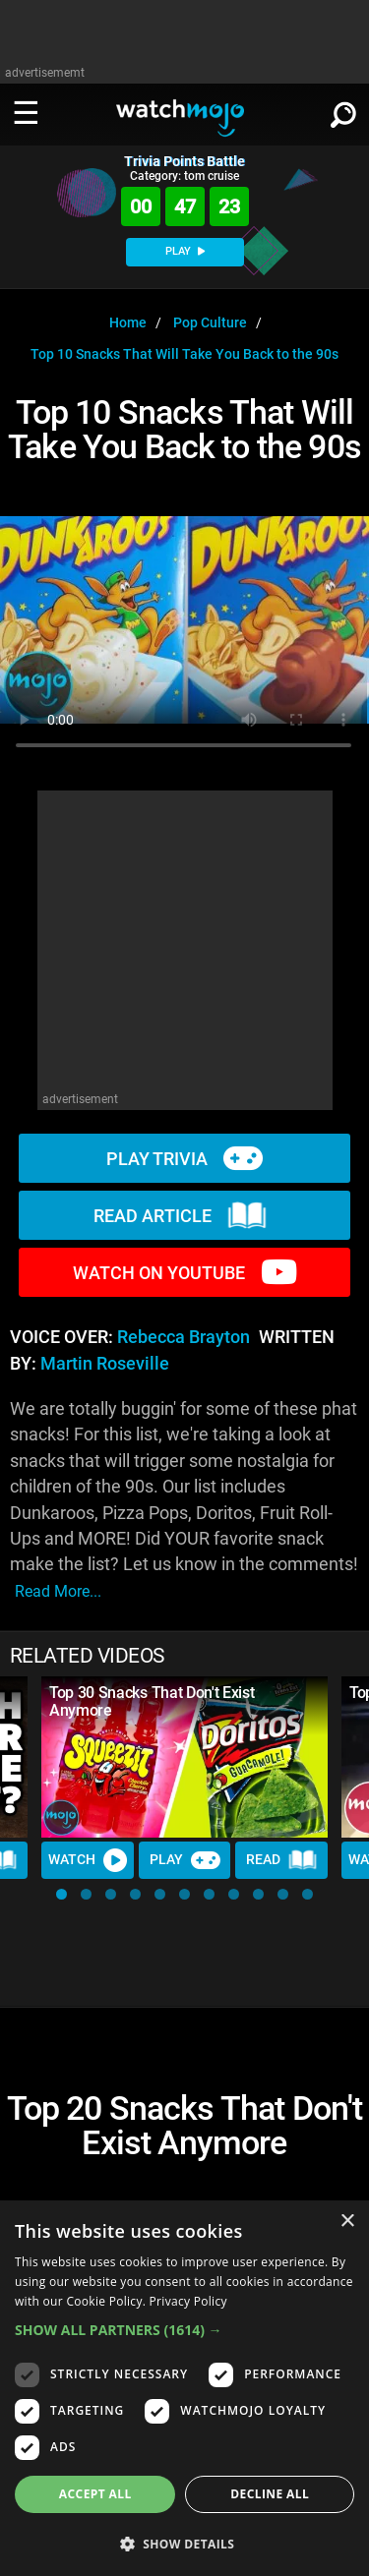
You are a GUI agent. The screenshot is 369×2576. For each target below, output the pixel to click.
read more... (58, 1591)
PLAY (185, 251)
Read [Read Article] (281, 1860)
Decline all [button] (269, 2494)
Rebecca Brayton (183, 1337)
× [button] (346, 2221)
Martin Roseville (104, 1364)
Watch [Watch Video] (87, 1860)
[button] (61, 1894)
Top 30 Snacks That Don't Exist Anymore (151, 1701)
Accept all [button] (95, 2494)
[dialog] (184, 2388)
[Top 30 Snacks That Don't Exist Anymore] (184, 1757)
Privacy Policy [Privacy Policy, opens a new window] (188, 2301)
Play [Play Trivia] (185, 1860)
